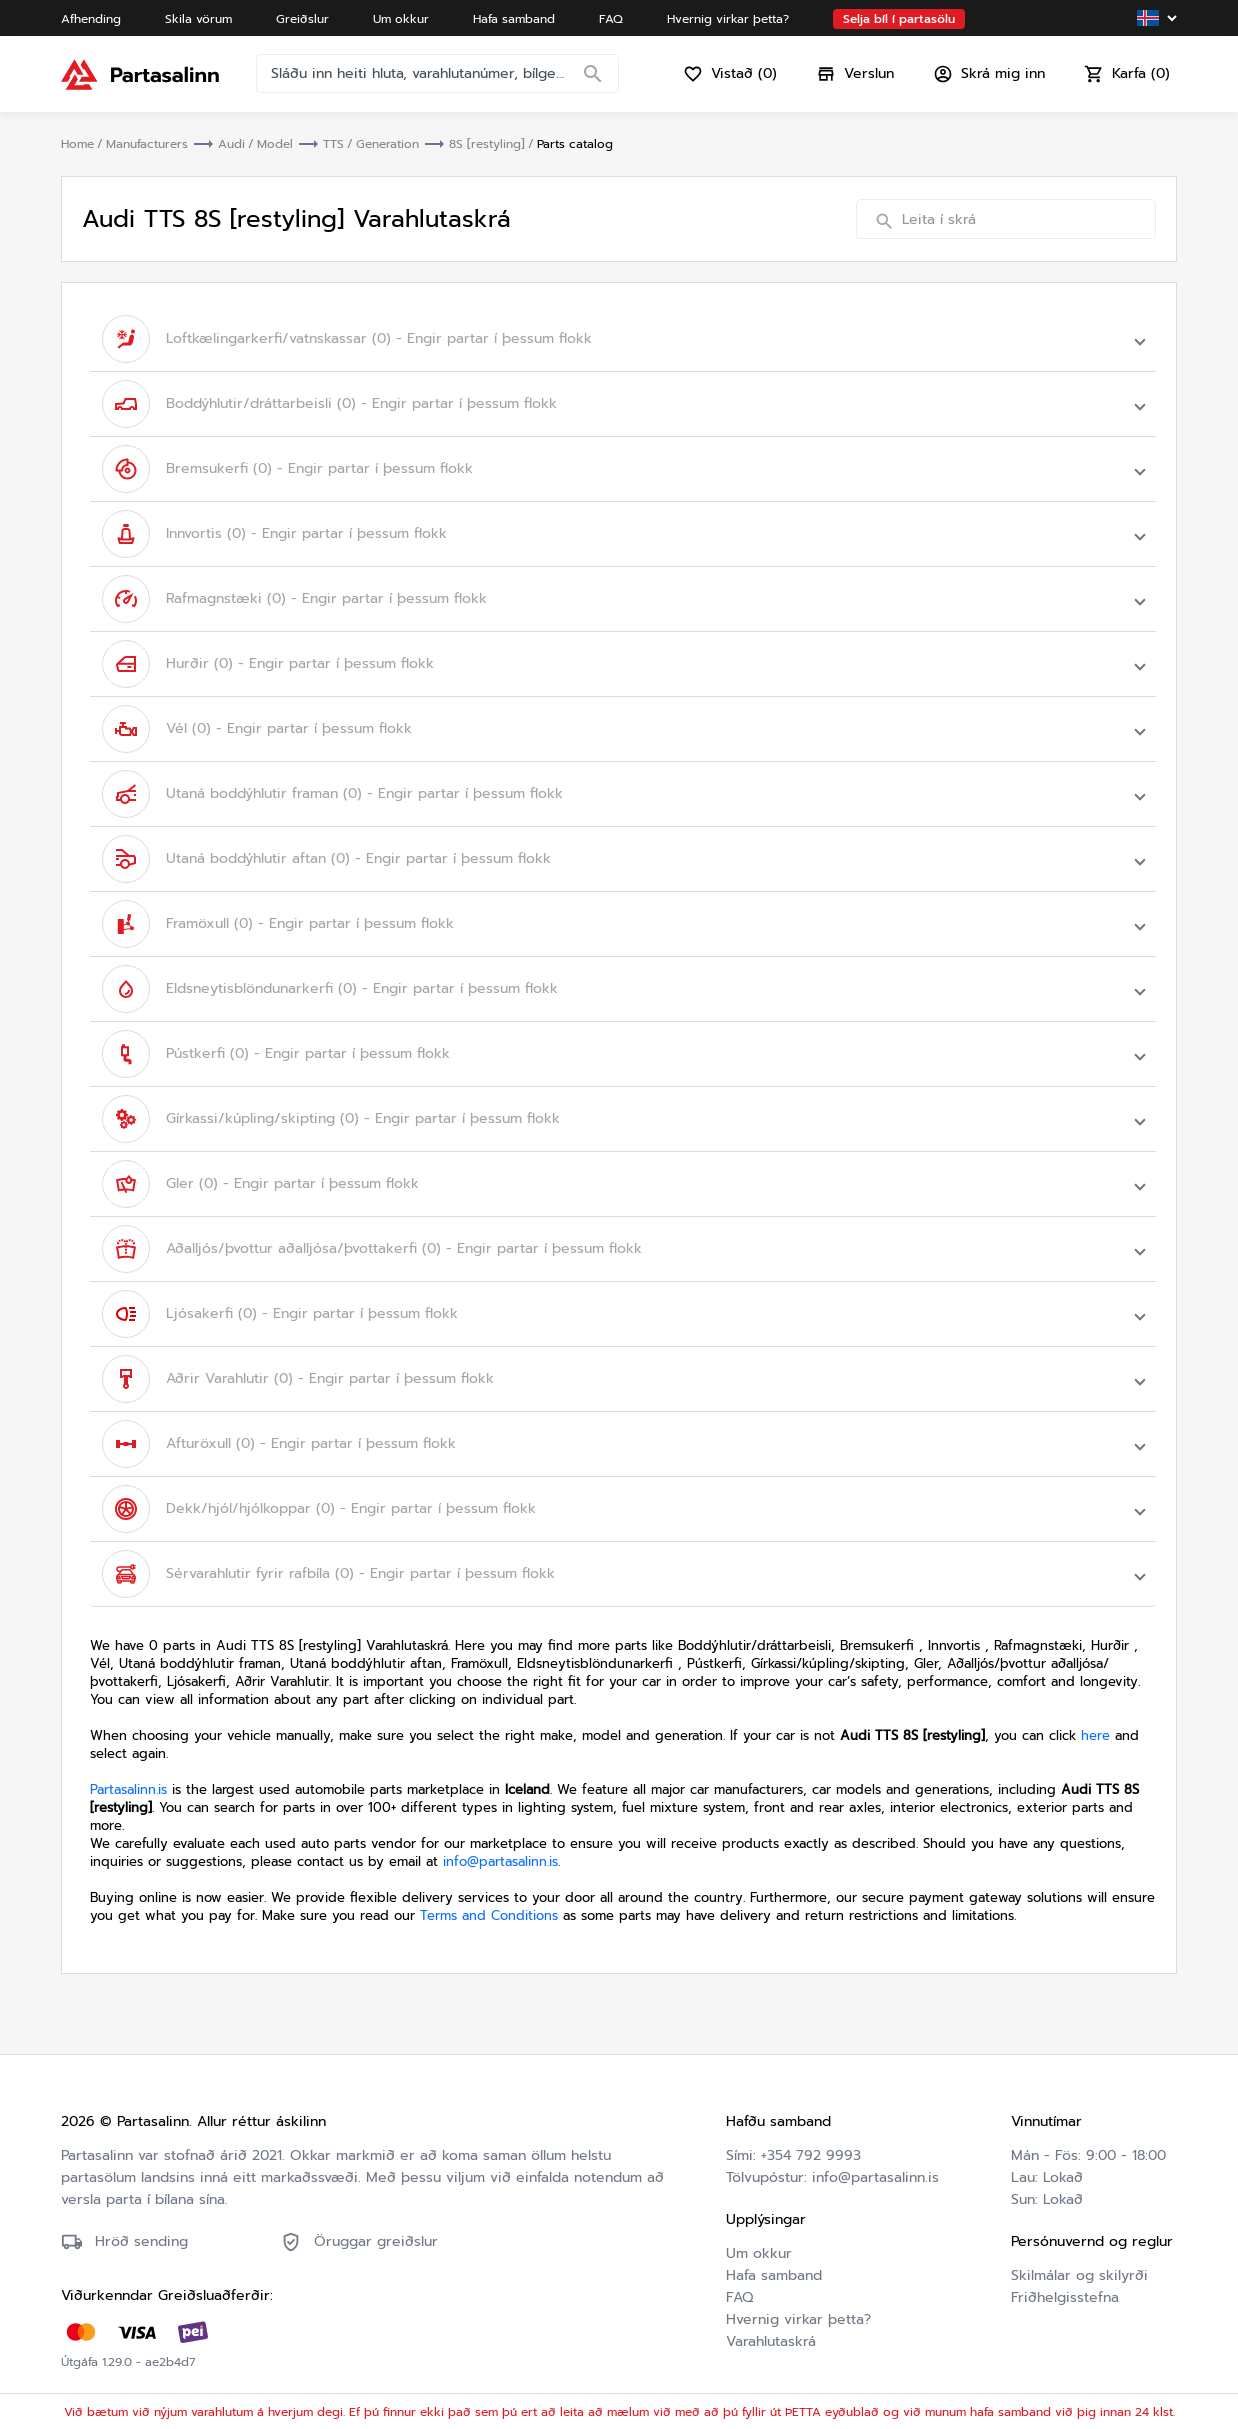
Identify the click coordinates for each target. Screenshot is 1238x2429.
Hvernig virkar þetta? (798, 2319)
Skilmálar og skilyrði (1079, 2275)
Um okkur (759, 2253)
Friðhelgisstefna (1065, 2297)
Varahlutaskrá (771, 2341)
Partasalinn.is (128, 1789)
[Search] (593, 75)
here (1095, 1735)
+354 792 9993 (811, 2155)
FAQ (739, 2297)
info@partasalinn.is (500, 1861)
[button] (623, 339)
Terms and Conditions (489, 1915)
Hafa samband (774, 2275)
